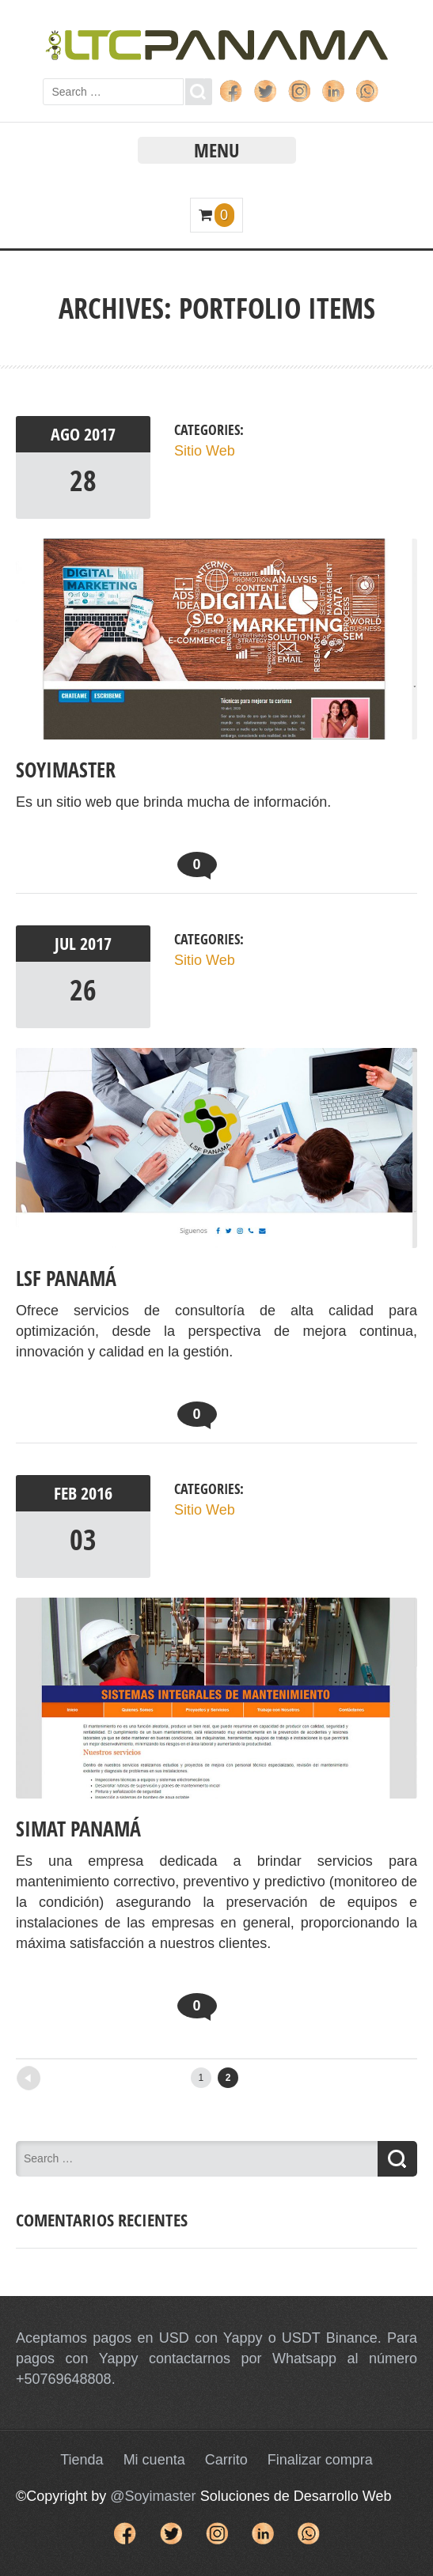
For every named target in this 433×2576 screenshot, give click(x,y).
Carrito (226, 2460)
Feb (67, 1493)
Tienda (81, 2460)
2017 (100, 434)
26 (83, 989)
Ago (67, 434)
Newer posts (56, 2073)
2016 (96, 1493)
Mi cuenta (154, 2460)
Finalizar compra (320, 2460)
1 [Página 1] (200, 2077)
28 (83, 480)
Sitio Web (204, 451)
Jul (67, 943)
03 (83, 1539)
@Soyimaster (153, 2496)
